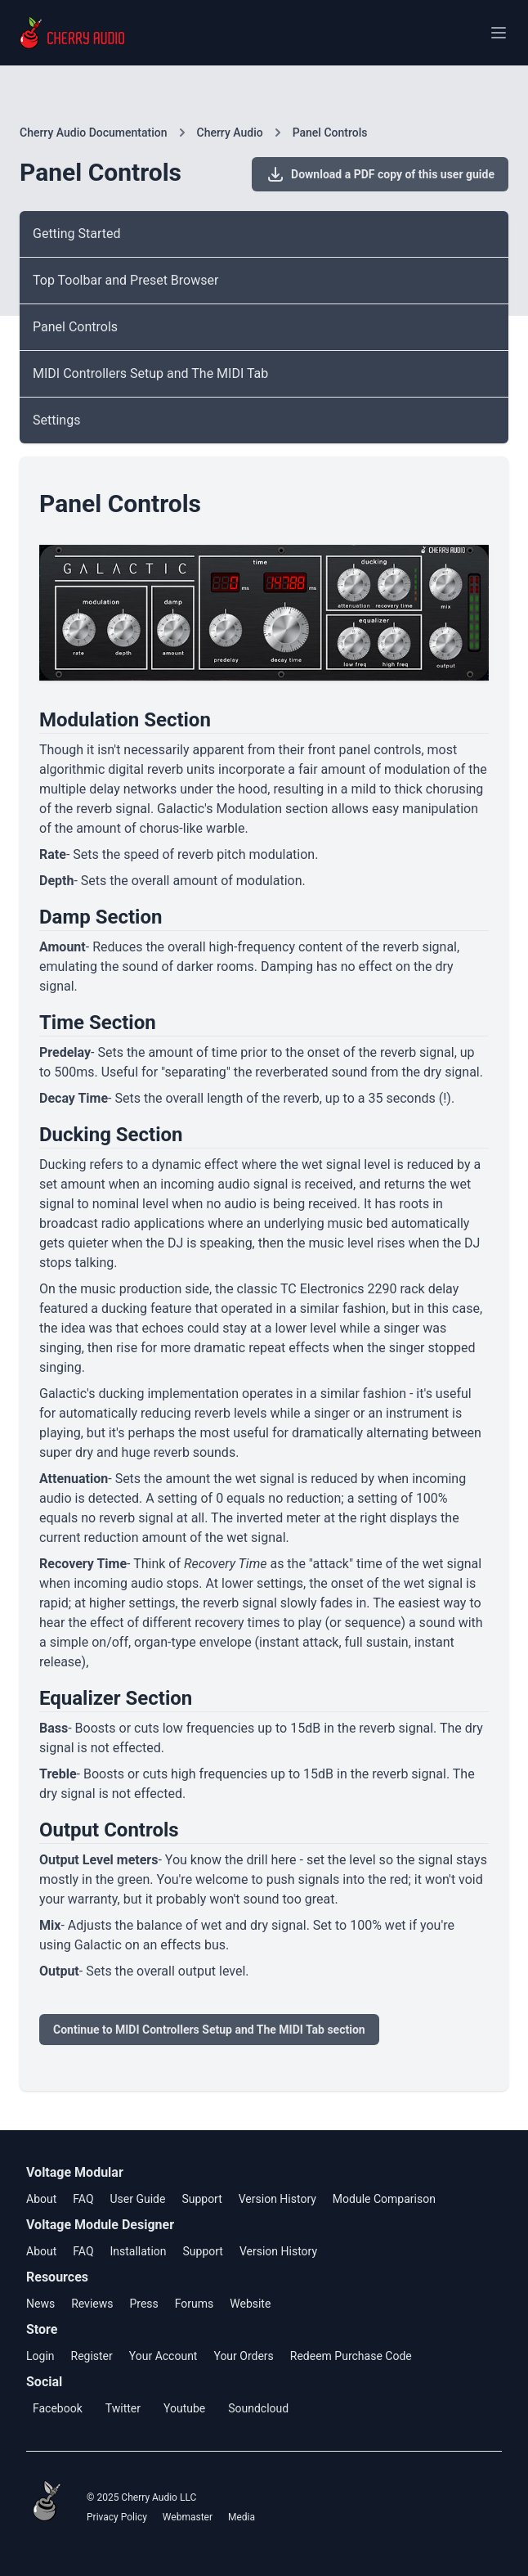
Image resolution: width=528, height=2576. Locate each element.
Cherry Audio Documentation (94, 132)
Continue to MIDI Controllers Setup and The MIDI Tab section (209, 2029)
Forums (194, 2303)
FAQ (83, 2198)
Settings (56, 420)
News (40, 2303)
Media (241, 2517)
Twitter (123, 2408)
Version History (277, 2198)
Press (143, 2303)
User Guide (137, 2198)
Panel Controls (330, 132)
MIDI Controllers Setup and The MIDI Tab (150, 373)
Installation (138, 2251)
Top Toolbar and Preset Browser (125, 280)
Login (40, 2355)
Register (92, 2355)
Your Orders (243, 2355)
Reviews (92, 2303)
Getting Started (77, 233)
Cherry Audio (230, 132)
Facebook (58, 2408)
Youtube (184, 2408)
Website (250, 2303)
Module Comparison (384, 2198)
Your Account (163, 2355)
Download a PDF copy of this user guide (380, 174)
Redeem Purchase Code (351, 2355)
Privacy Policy (117, 2517)
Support (201, 2198)
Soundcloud (258, 2408)
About (41, 2198)
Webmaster (188, 2517)
